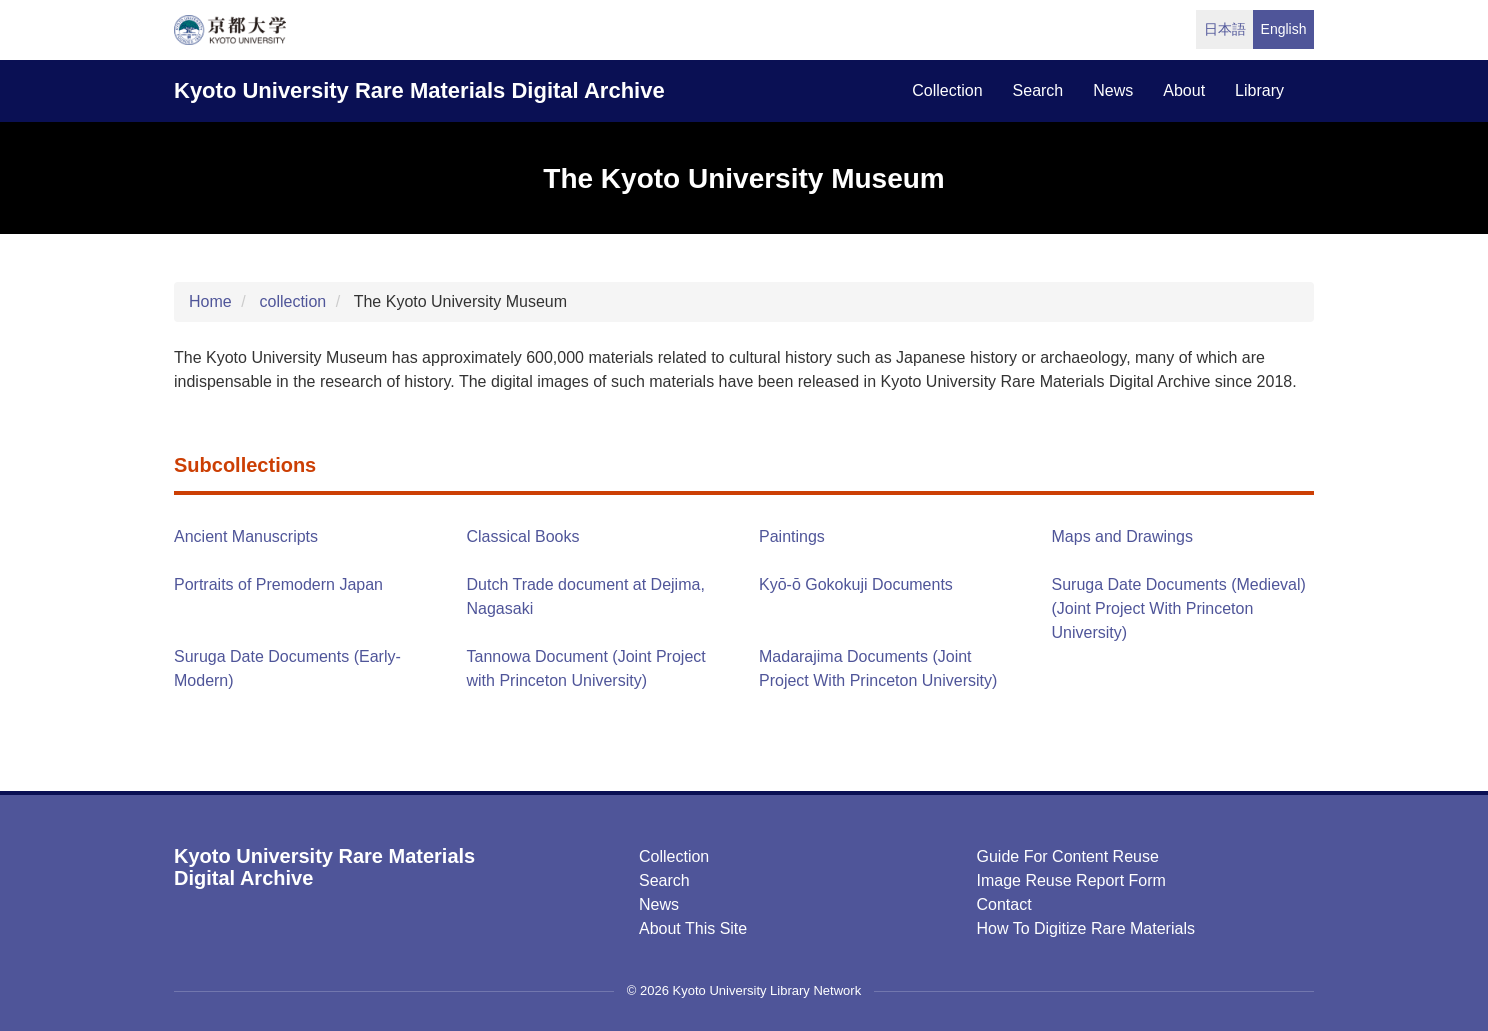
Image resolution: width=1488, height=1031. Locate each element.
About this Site (693, 928)
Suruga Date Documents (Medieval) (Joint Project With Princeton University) (1179, 608)
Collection (674, 856)
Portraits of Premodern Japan (278, 584)
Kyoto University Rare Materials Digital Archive (419, 90)
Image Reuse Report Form (1071, 880)
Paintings (792, 536)
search (1038, 90)
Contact (1004, 904)
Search (664, 880)
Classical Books (523, 536)
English (1284, 29)
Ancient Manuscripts (246, 536)
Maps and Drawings (1122, 536)
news (1113, 90)
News (659, 904)
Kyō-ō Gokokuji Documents (856, 584)
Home (210, 301)
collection (947, 90)
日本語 (1225, 29)
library (1259, 90)
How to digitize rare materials (1086, 928)
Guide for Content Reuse (1068, 856)
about (1184, 90)
